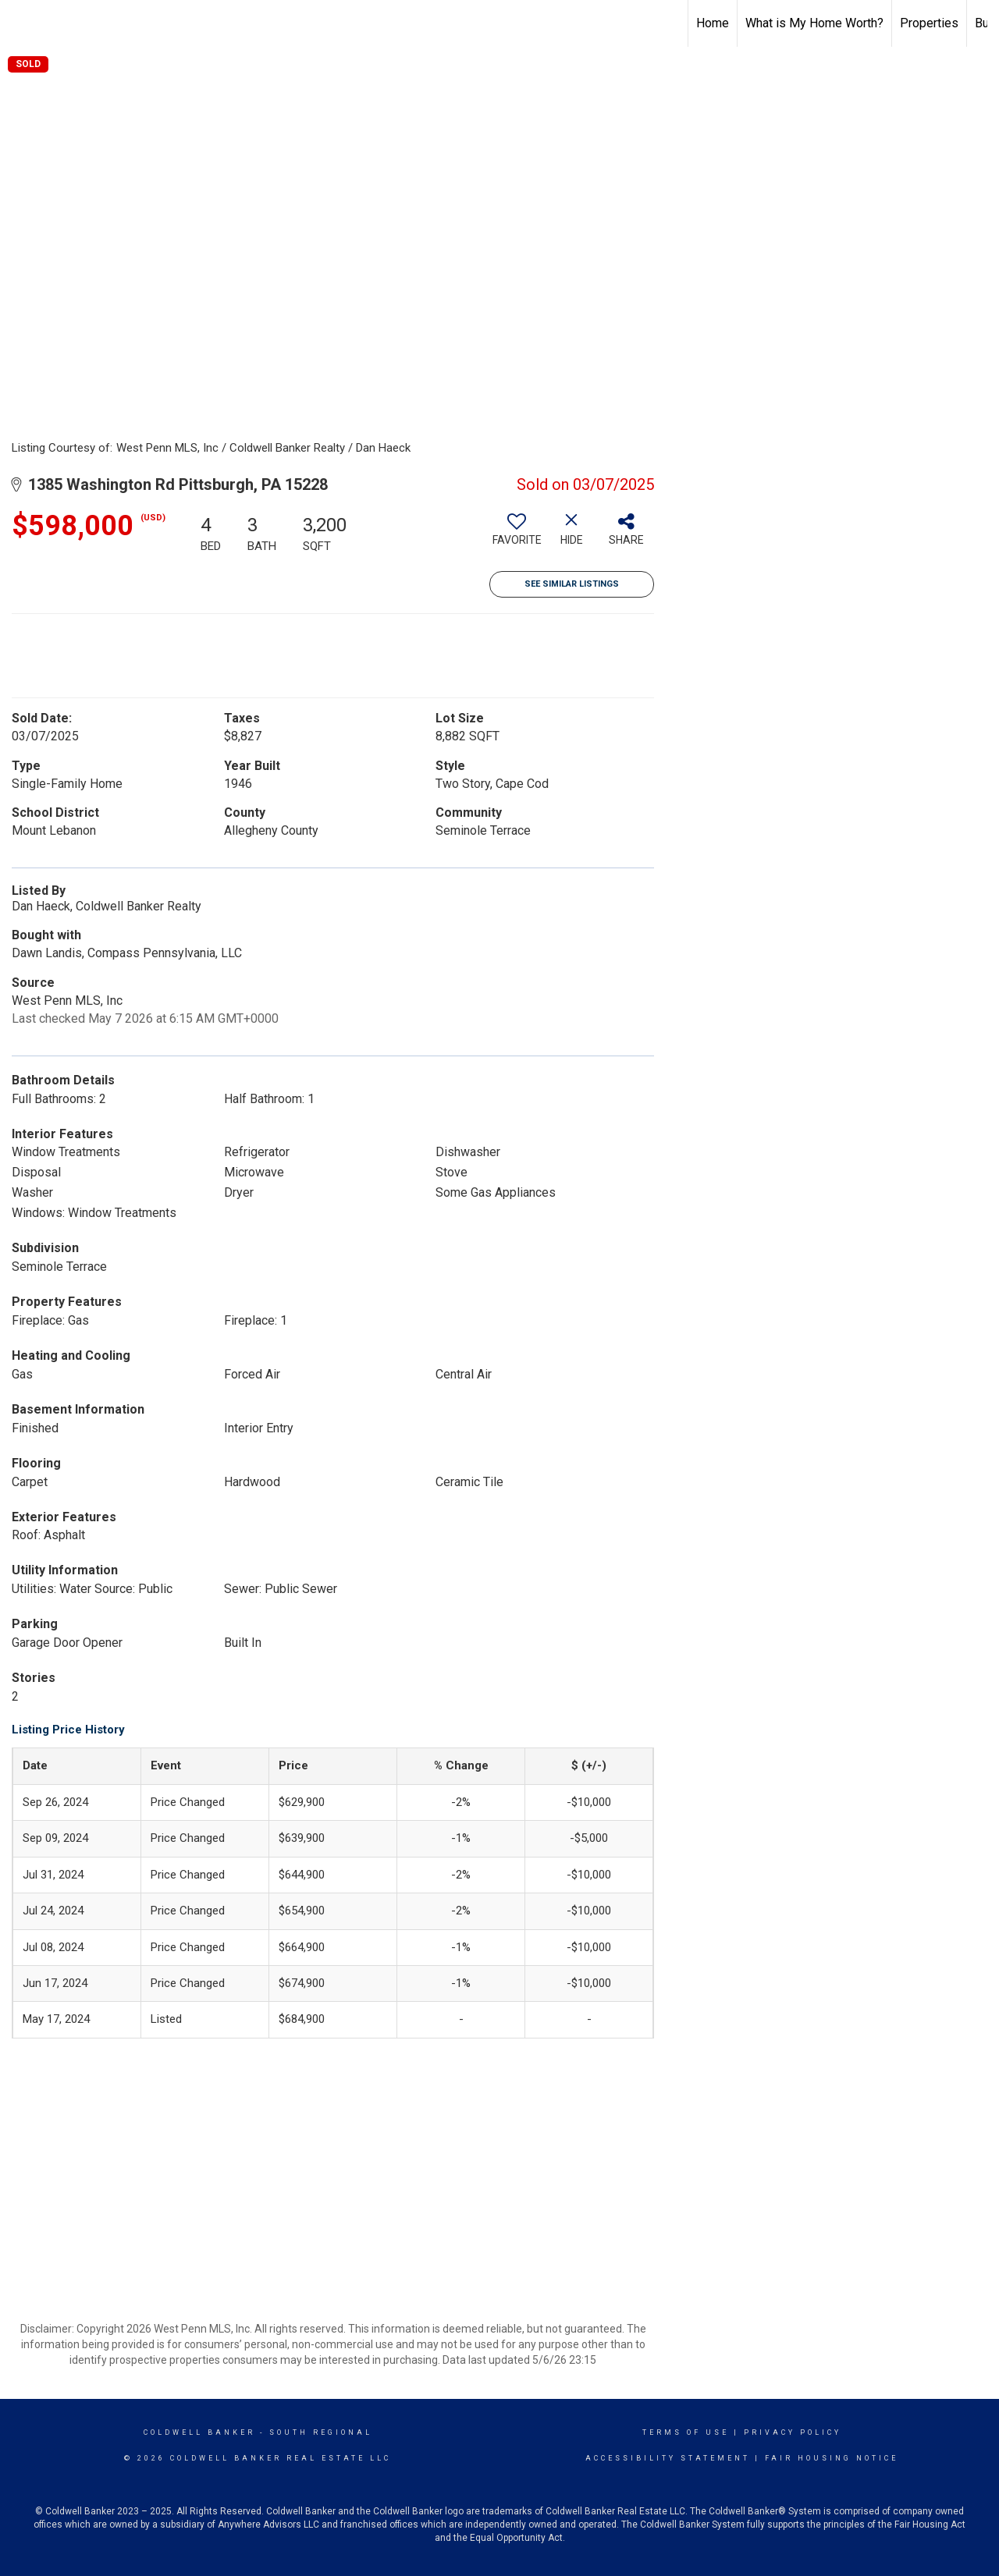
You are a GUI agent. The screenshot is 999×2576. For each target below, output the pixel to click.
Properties (929, 23)
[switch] (516, 535)
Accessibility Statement (667, 2458)
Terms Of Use (685, 2432)
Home (712, 23)
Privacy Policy (792, 2432)
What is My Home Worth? (814, 23)
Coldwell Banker (199, 2432)
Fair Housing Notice (831, 2458)
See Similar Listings (571, 584)
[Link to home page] (20, 21)
